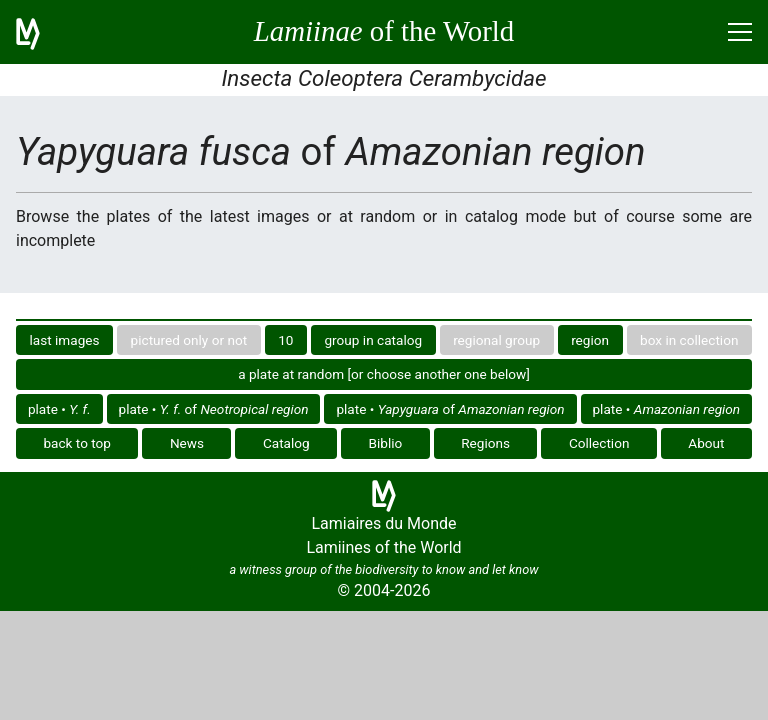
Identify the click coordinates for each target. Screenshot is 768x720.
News (187, 443)
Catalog (286, 443)
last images (65, 340)
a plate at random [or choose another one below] (384, 374)
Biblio (386, 443)
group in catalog (373, 340)
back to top (77, 443)
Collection (599, 443)
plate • (59, 409)
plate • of (214, 409)
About (706, 443)
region (590, 340)
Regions (485, 443)
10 (285, 340)
